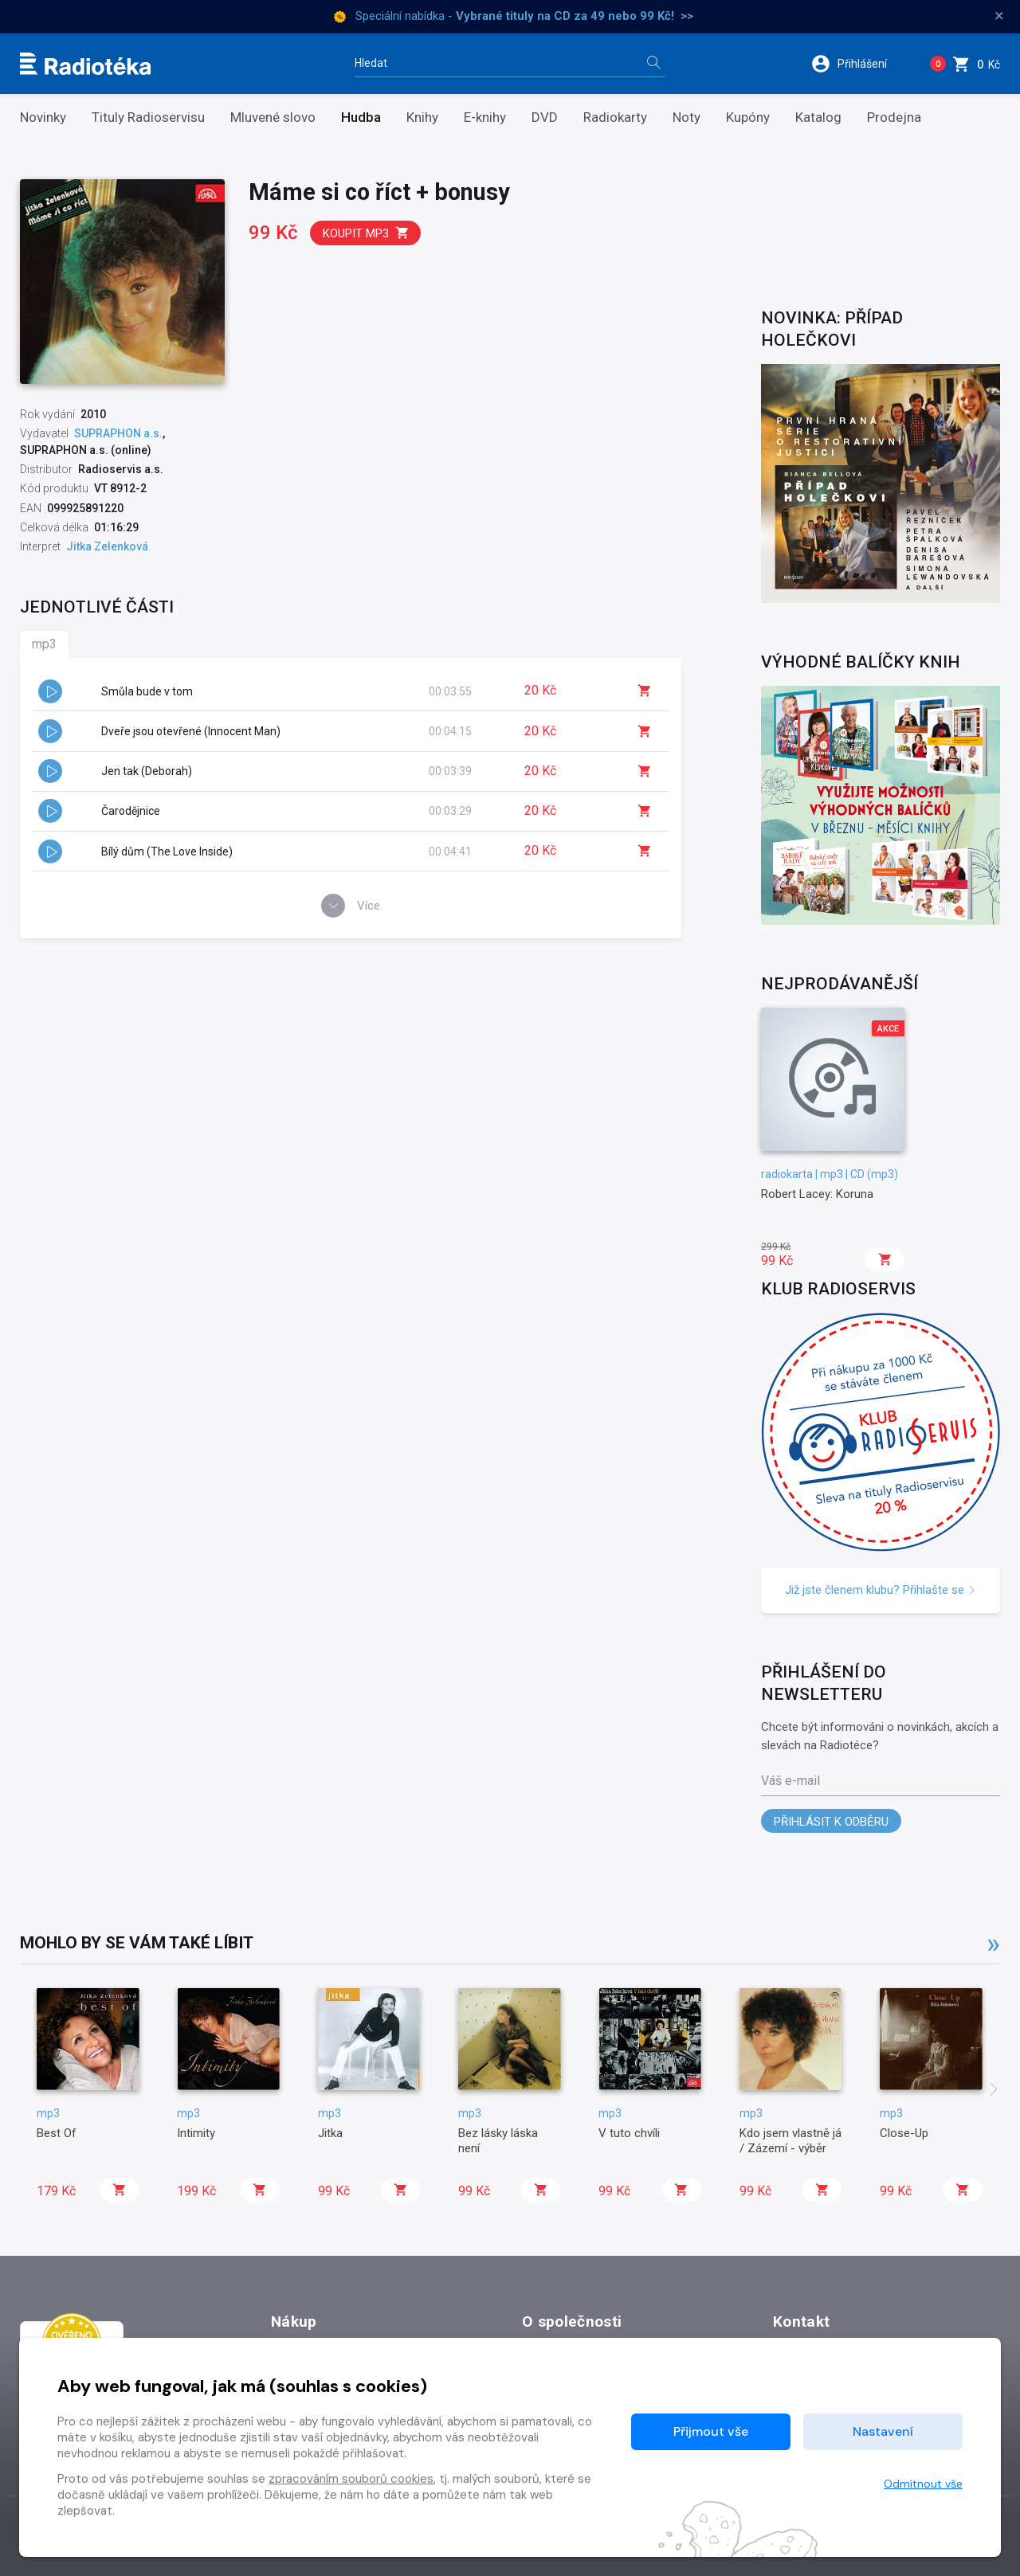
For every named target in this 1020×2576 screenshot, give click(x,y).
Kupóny (748, 117)
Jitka (330, 2133)
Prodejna (894, 117)
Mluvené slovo (273, 117)
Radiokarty (615, 117)
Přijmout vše (710, 2431)
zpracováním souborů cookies (351, 2479)
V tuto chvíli (629, 2133)
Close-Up (904, 2133)
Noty (686, 117)
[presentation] (993, 2091)
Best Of (56, 2133)
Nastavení (883, 2431)
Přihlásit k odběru (831, 1822)
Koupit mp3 (366, 233)
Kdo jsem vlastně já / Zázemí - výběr (791, 2140)
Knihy (422, 117)
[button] (859, 63)
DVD (545, 117)
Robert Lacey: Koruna (817, 1194)
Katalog (818, 117)
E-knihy (485, 117)
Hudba (361, 117)
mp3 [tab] (44, 644)
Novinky (43, 117)
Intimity (196, 2133)
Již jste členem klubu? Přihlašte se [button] (880, 1590)
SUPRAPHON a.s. (118, 433)
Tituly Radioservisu (148, 117)
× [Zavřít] (999, 16)
